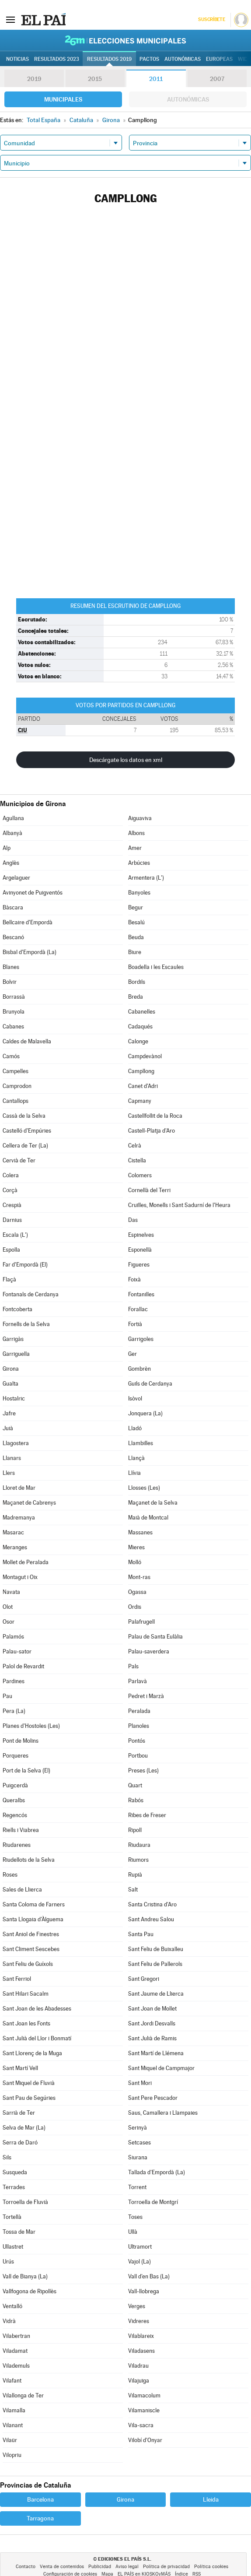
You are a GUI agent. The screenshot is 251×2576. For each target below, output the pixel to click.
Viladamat (15, 2351)
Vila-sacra (140, 2425)
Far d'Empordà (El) (25, 1264)
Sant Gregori (143, 1979)
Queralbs (14, 1800)
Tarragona (40, 2518)
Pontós (136, 1740)
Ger (132, 1354)
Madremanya (19, 1517)
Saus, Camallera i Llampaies (163, 2112)
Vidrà (9, 2321)
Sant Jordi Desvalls (151, 2023)
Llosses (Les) (144, 1488)
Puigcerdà (15, 1785)
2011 (156, 78)
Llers (9, 1473)
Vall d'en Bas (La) (149, 2276)
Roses (10, 1874)
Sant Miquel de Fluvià (29, 2083)
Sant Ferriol (17, 1979)
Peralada (139, 1711)
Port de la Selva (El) (26, 1770)
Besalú (136, 922)
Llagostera (16, 1443)
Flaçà (9, 1279)
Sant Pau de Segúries (29, 2098)
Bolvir (10, 982)
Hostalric (14, 1398)
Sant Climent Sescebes (31, 1949)
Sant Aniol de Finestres (31, 1934)
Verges (136, 2306)
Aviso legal (127, 2566)
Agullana (13, 818)
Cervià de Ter (19, 1160)
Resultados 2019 (109, 59)
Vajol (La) (139, 2261)
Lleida (211, 2499)
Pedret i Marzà (146, 1696)
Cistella (137, 1160)
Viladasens (141, 2351)
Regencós (15, 1815)
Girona (11, 1368)
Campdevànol (145, 1056)
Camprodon (17, 1086)
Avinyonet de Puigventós (33, 892)
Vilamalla (14, 2410)
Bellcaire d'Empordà (27, 922)
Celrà (134, 1145)
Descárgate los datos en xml (125, 759)
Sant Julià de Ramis (152, 2038)
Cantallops (15, 1101)
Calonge (138, 1041)
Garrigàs (13, 1339)
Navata (11, 1592)
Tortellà (12, 2217)
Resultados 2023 (56, 59)
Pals (133, 1666)
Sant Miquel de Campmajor (161, 2068)
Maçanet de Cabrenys (29, 1502)
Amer (135, 848)
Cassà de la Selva (24, 1116)
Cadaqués (140, 1026)
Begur (135, 907)
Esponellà (140, 1249)
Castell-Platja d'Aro (151, 1130)
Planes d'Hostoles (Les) (31, 1726)
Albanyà (12, 833)
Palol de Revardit (23, 1666)
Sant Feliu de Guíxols (28, 1964)
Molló (134, 1562)
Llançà (136, 1458)
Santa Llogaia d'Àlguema (33, 1919)
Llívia (134, 1473)
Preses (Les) (143, 1770)
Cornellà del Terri (149, 1190)
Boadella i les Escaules (156, 967)
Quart (135, 1785)
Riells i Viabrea (21, 1830)
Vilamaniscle (144, 2410)
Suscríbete (211, 19)
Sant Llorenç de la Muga (32, 2053)
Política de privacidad (166, 2566)
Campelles (15, 1071)
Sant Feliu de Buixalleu (155, 1949)
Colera (11, 1175)
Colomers (140, 1175)
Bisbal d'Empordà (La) (29, 952)
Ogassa (137, 1592)
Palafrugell (141, 1621)
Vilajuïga (138, 2380)
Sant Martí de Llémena (156, 2053)
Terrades (14, 2187)
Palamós (13, 1636)
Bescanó (13, 937)
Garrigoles (140, 1339)
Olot (8, 1607)
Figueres (139, 1264)
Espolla (11, 1249)
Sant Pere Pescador (153, 2098)
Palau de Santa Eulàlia (155, 1636)
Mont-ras (139, 1577)
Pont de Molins (20, 1740)
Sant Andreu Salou (151, 1919)
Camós (11, 1056)
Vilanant (13, 2425)
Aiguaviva (140, 818)
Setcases (139, 2142)
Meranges (15, 1547)
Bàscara (13, 907)
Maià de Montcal (148, 1517)
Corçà (10, 1190)
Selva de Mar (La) (24, 2127)
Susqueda (15, 2172)
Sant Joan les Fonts (26, 2023)
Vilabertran (16, 2336)
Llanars (12, 1458)
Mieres (136, 1547)
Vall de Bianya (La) (25, 2276)
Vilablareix (141, 2336)
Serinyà (137, 2127)
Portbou (138, 1755)
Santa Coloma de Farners (34, 1904)
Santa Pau (140, 1934)
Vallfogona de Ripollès (29, 2291)
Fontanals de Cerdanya (31, 1294)
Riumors (138, 1860)
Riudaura (139, 1845)
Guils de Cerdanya (150, 1383)
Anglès (11, 863)
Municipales (63, 99)
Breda (135, 996)
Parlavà (137, 1681)
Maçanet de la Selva (153, 1502)
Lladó (135, 1428)
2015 (95, 78)
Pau (7, 1696)
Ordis (134, 1607)
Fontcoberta (17, 1309)
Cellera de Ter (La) (25, 1145)
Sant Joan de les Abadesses (37, 2008)
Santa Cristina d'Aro (152, 1904)
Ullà (132, 2232)
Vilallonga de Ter (23, 2395)
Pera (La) (14, 1711)
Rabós (135, 1800)
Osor (8, 1621)
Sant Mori (140, 2083)
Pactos (149, 59)
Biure (134, 952)
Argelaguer (16, 877)
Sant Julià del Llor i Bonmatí (37, 2038)
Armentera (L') (146, 877)
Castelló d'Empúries (27, 1130)
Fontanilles (141, 1294)
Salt (133, 1889)
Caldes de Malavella (27, 1041)
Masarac (13, 1532)
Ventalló (12, 2306)
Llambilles (140, 1443)
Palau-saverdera (148, 1651)
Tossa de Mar (19, 2232)
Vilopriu (12, 2455)
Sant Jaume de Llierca (156, 1993)
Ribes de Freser (147, 1815)
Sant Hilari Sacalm (26, 1993)
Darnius (12, 1220)
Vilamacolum (144, 2395)
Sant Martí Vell (20, 2068)
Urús (8, 2261)
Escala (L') (15, 1235)
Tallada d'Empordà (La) (156, 2172)
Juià (8, 1428)
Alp (6, 848)
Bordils (136, 982)
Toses (135, 2217)
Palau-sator (17, 1651)
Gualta (10, 1383)
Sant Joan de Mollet (152, 2008)
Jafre (9, 1413)
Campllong (141, 1071)
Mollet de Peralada (26, 1562)
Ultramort (140, 2246)
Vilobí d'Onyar (145, 2440)
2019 (34, 78)
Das (133, 1220)
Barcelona (40, 2499)
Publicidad (99, 2566)
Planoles (138, 1726)
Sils (7, 2157)
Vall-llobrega (143, 2291)
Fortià (135, 1324)
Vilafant (12, 2380)
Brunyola (13, 1011)
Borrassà (14, 996)
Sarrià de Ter (19, 2112)
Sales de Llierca (22, 1889)
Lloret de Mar (19, 1488)
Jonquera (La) (145, 1413)
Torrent (137, 2187)
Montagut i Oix (20, 1577)
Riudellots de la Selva (29, 1860)
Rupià (135, 1874)
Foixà (134, 1279)
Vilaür (10, 2440)
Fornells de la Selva (26, 1324)
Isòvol (135, 1398)
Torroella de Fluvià (25, 2202)
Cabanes (13, 1026)
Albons (136, 833)
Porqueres (15, 1755)
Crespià (12, 1205)
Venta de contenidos (62, 2566)
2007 (217, 78)
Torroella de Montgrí (153, 2202)
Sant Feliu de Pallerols (155, 1964)
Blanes (11, 967)
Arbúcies (139, 863)
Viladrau (138, 2365)
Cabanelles (141, 1011)
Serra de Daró (20, 2142)
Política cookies (211, 2566)
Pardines (13, 1681)
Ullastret (13, 2246)
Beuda (136, 937)
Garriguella (16, 1354)
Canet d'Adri (143, 1086)
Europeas (219, 59)
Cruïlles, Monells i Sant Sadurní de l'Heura (179, 1205)
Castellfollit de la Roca (155, 1116)
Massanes (140, 1532)
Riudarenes (17, 1845)
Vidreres (138, 2321)
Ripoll (135, 1830)
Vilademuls (16, 2365)
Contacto (25, 2566)
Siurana (137, 2157)
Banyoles (139, 892)
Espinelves (141, 1235)
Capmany (139, 1101)
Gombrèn (139, 1368)
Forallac (138, 1309)
